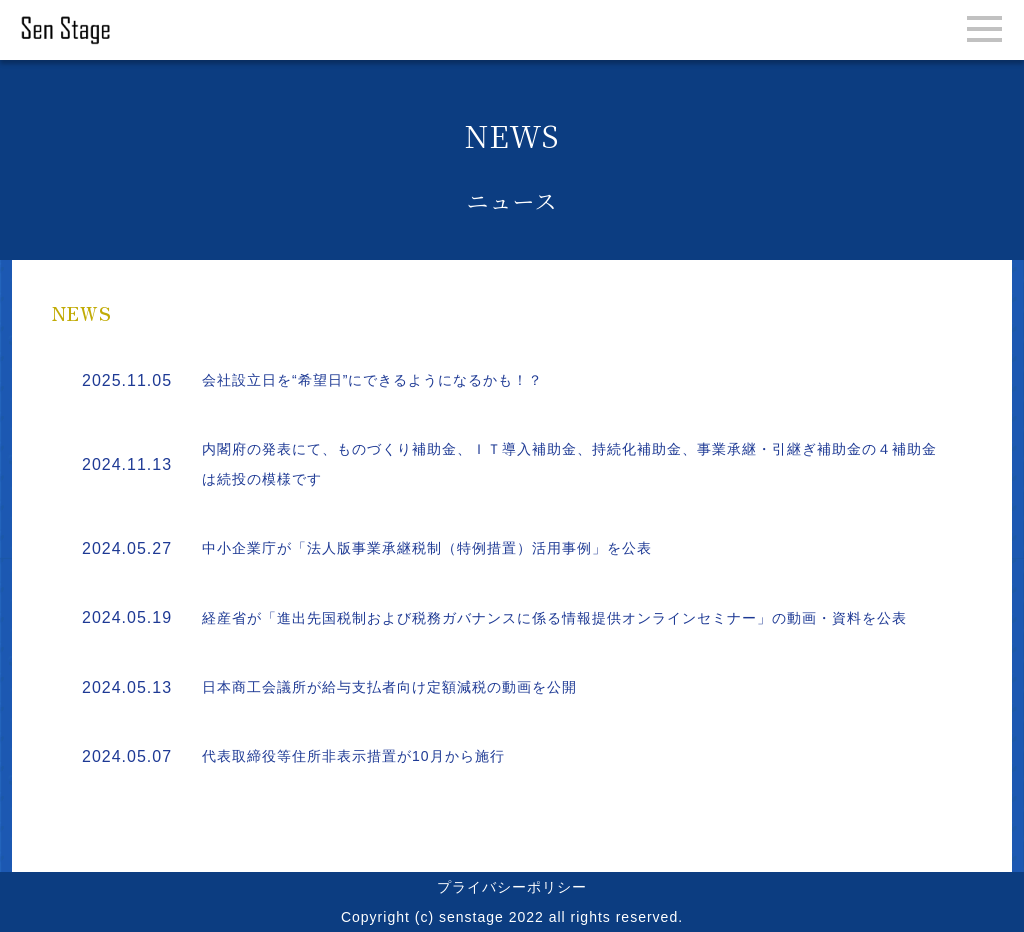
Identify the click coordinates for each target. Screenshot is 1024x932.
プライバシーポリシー (512, 887)
